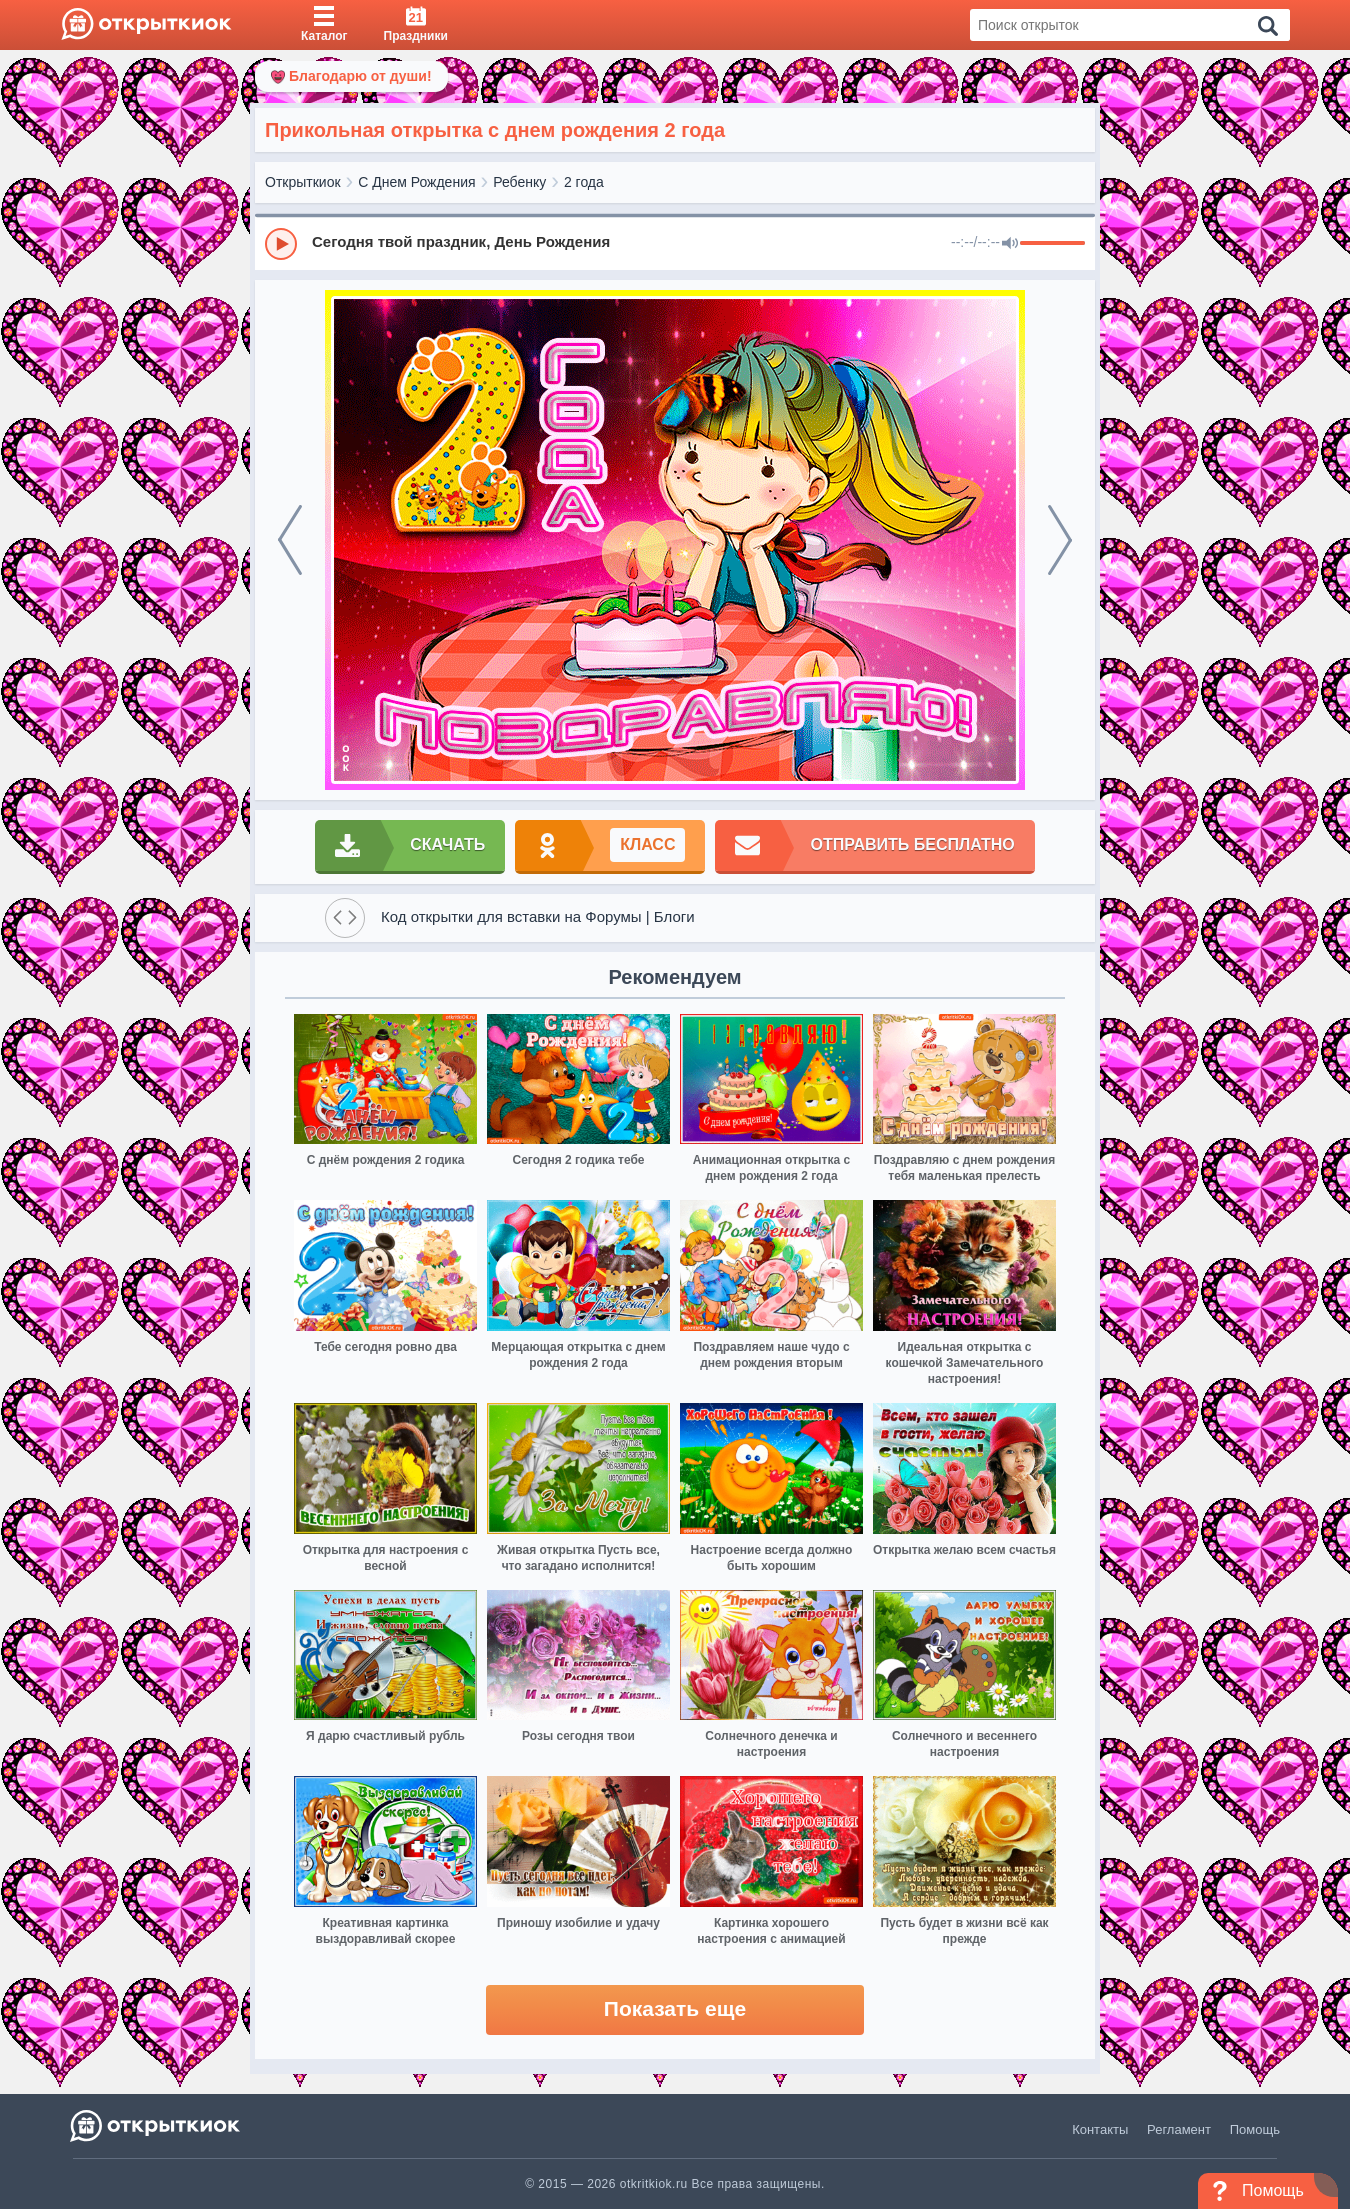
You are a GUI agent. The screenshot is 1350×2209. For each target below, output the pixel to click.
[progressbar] (1052, 244)
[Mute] (1010, 244)
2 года (584, 182)
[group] (675, 243)
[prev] (290, 540)
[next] (1060, 540)
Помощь (1255, 2129)
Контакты (1100, 2129)
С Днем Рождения (416, 182)
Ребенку (519, 182)
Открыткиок (303, 182)
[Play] (281, 244)
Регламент (1179, 2129)
